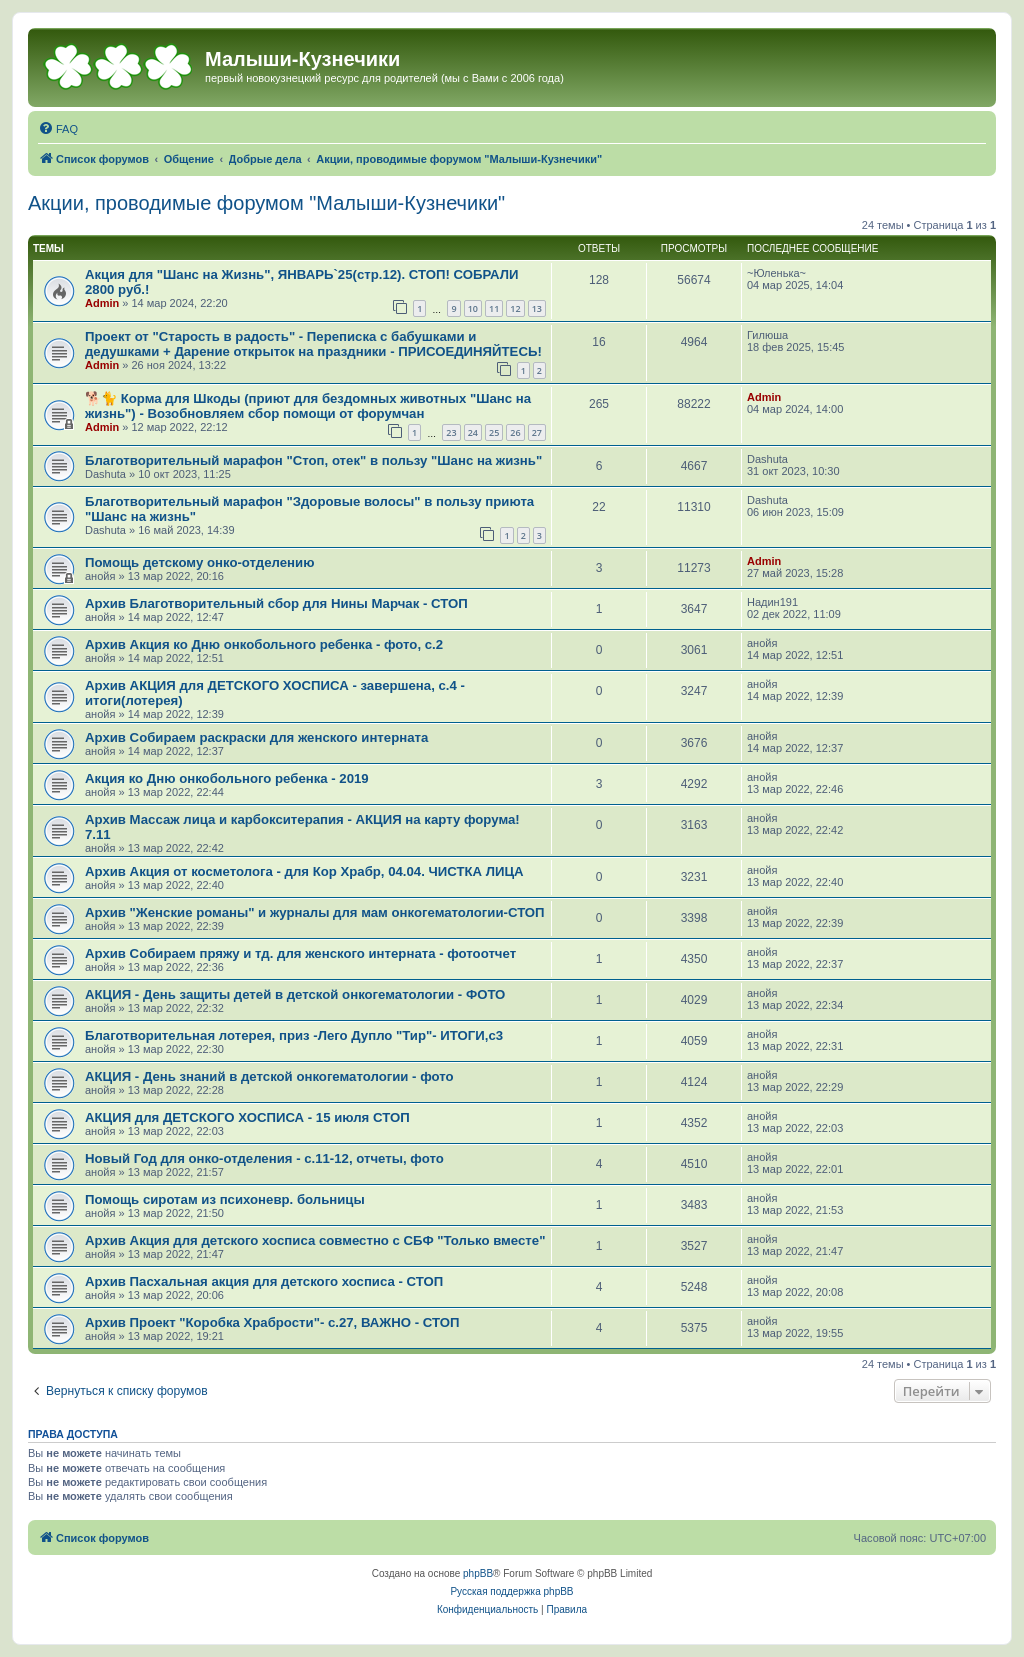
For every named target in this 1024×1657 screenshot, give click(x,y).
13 (537, 308)
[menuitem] (58, 129)
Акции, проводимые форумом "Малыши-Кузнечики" (266, 203)
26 (515, 432)
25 (494, 432)
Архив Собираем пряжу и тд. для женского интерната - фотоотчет (300, 953)
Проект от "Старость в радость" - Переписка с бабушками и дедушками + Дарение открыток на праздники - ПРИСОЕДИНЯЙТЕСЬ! (313, 344)
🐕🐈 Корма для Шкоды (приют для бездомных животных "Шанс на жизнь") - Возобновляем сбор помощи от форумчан (308, 406)
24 (473, 432)
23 (451, 432)
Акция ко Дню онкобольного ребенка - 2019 (227, 778)
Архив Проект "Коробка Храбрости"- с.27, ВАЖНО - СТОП (272, 1322)
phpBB (478, 1573)
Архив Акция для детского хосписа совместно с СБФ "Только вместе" (315, 1240)
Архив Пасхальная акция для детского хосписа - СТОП (264, 1281)
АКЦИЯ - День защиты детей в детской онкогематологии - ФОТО (295, 994)
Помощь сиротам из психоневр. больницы (225, 1199)
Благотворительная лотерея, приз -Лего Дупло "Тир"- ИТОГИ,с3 (294, 1035)
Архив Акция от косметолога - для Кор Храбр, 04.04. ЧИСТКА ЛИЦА (304, 871)
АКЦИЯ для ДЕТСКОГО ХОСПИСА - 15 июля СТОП (247, 1117)
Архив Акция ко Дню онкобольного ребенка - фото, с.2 (264, 644)
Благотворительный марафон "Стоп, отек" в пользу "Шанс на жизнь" (313, 460)
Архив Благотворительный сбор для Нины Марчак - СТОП (276, 603)
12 (515, 308)
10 (473, 308)
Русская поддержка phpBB (511, 1591)
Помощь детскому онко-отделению (199, 562)
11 (494, 308)
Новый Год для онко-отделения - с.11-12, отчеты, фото (264, 1158)
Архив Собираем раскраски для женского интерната (256, 737)
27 (537, 432)
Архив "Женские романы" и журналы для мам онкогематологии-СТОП (315, 912)
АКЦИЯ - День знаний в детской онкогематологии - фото (269, 1076)
